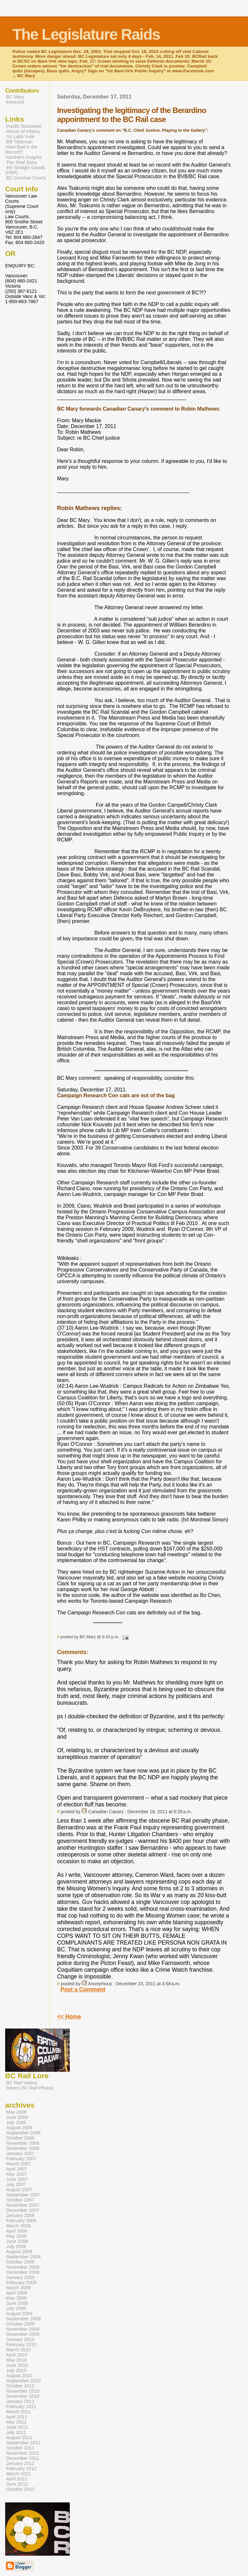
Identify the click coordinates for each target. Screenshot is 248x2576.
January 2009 (20, 2277)
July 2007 (16, 2184)
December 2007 (22, 2210)
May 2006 (16, 2112)
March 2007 (18, 2163)
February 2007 (21, 2158)
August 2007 (19, 2189)
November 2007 (22, 2205)
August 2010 (19, 2375)
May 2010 (16, 2360)
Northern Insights (24, 157)
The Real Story (21, 162)
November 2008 (22, 2267)
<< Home (69, 2016)
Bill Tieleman (19, 141)
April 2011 (16, 2416)
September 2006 (23, 2132)
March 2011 (18, 2411)
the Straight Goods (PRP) (25, 170)
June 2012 (17, 2484)
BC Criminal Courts (26, 177)
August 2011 (19, 2437)
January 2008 (20, 2215)
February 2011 (21, 2406)
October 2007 (20, 2200)
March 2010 (18, 2349)
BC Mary (15, 96)
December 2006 (22, 2148)
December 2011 (22, 2458)
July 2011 (16, 2432)
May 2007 (16, 2174)
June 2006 (17, 2117)
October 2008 (20, 2261)
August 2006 (19, 2127)
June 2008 (17, 2241)
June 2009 (17, 2303)
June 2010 (17, 2365)
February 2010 (21, 2344)
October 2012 (20, 2489)
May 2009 (16, 2298)
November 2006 (22, 2143)
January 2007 (20, 2153)
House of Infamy (23, 131)
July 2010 (16, 2370)
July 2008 (16, 2246)
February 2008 (21, 2220)
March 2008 (18, 2225)
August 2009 (19, 2313)
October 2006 (20, 2138)
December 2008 (22, 2272)
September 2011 (23, 2442)
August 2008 (19, 2251)
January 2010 (20, 2339)
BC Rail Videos (21, 2082)
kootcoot (15, 102)
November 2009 (22, 2329)
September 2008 (23, 2256)
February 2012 (21, 2468)
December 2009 (22, 2334)
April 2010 (16, 2354)
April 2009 (16, 2292)
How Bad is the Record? (21, 149)
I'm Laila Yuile (20, 136)
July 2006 (16, 2122)
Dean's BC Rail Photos (29, 2087)
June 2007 (17, 2179)
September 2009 (23, 2318)
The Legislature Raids (86, 34)
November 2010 (22, 2391)
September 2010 (23, 2380)
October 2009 (20, 2323)
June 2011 (17, 2427)
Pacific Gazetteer (24, 126)
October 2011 (20, 2447)
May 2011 (16, 2422)
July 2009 (16, 2308)
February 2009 (21, 2282)
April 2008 (16, 2231)
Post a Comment (82, 1989)
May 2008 (16, 2236)
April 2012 (16, 2478)
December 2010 (22, 2396)
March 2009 (18, 2287)
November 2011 (22, 2453)
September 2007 (23, 2194)
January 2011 (20, 2401)
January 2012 (20, 2463)
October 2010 (20, 2385)
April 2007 (16, 2169)
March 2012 (18, 2473)
